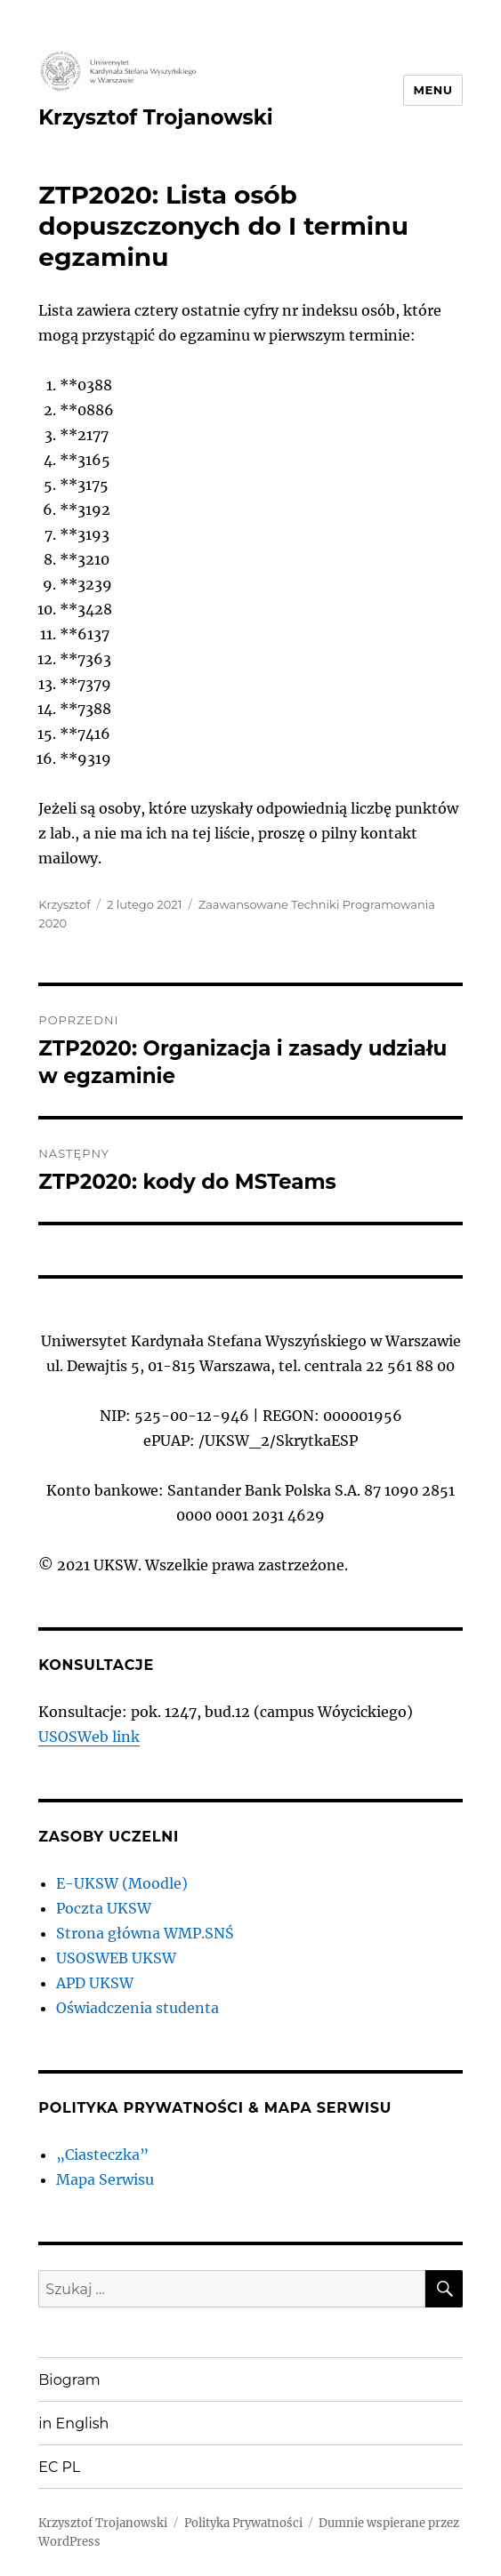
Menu (432, 90)
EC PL (59, 2467)
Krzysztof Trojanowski (155, 117)
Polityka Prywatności (243, 2523)
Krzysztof (64, 904)
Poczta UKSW (103, 1908)
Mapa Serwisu (105, 2179)
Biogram (69, 2379)
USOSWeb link (89, 1736)
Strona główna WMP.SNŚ (145, 1933)
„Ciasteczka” (102, 2154)
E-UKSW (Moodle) (122, 1883)
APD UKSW (94, 1983)
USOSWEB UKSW (116, 1958)
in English (73, 2423)
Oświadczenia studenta (137, 2008)
